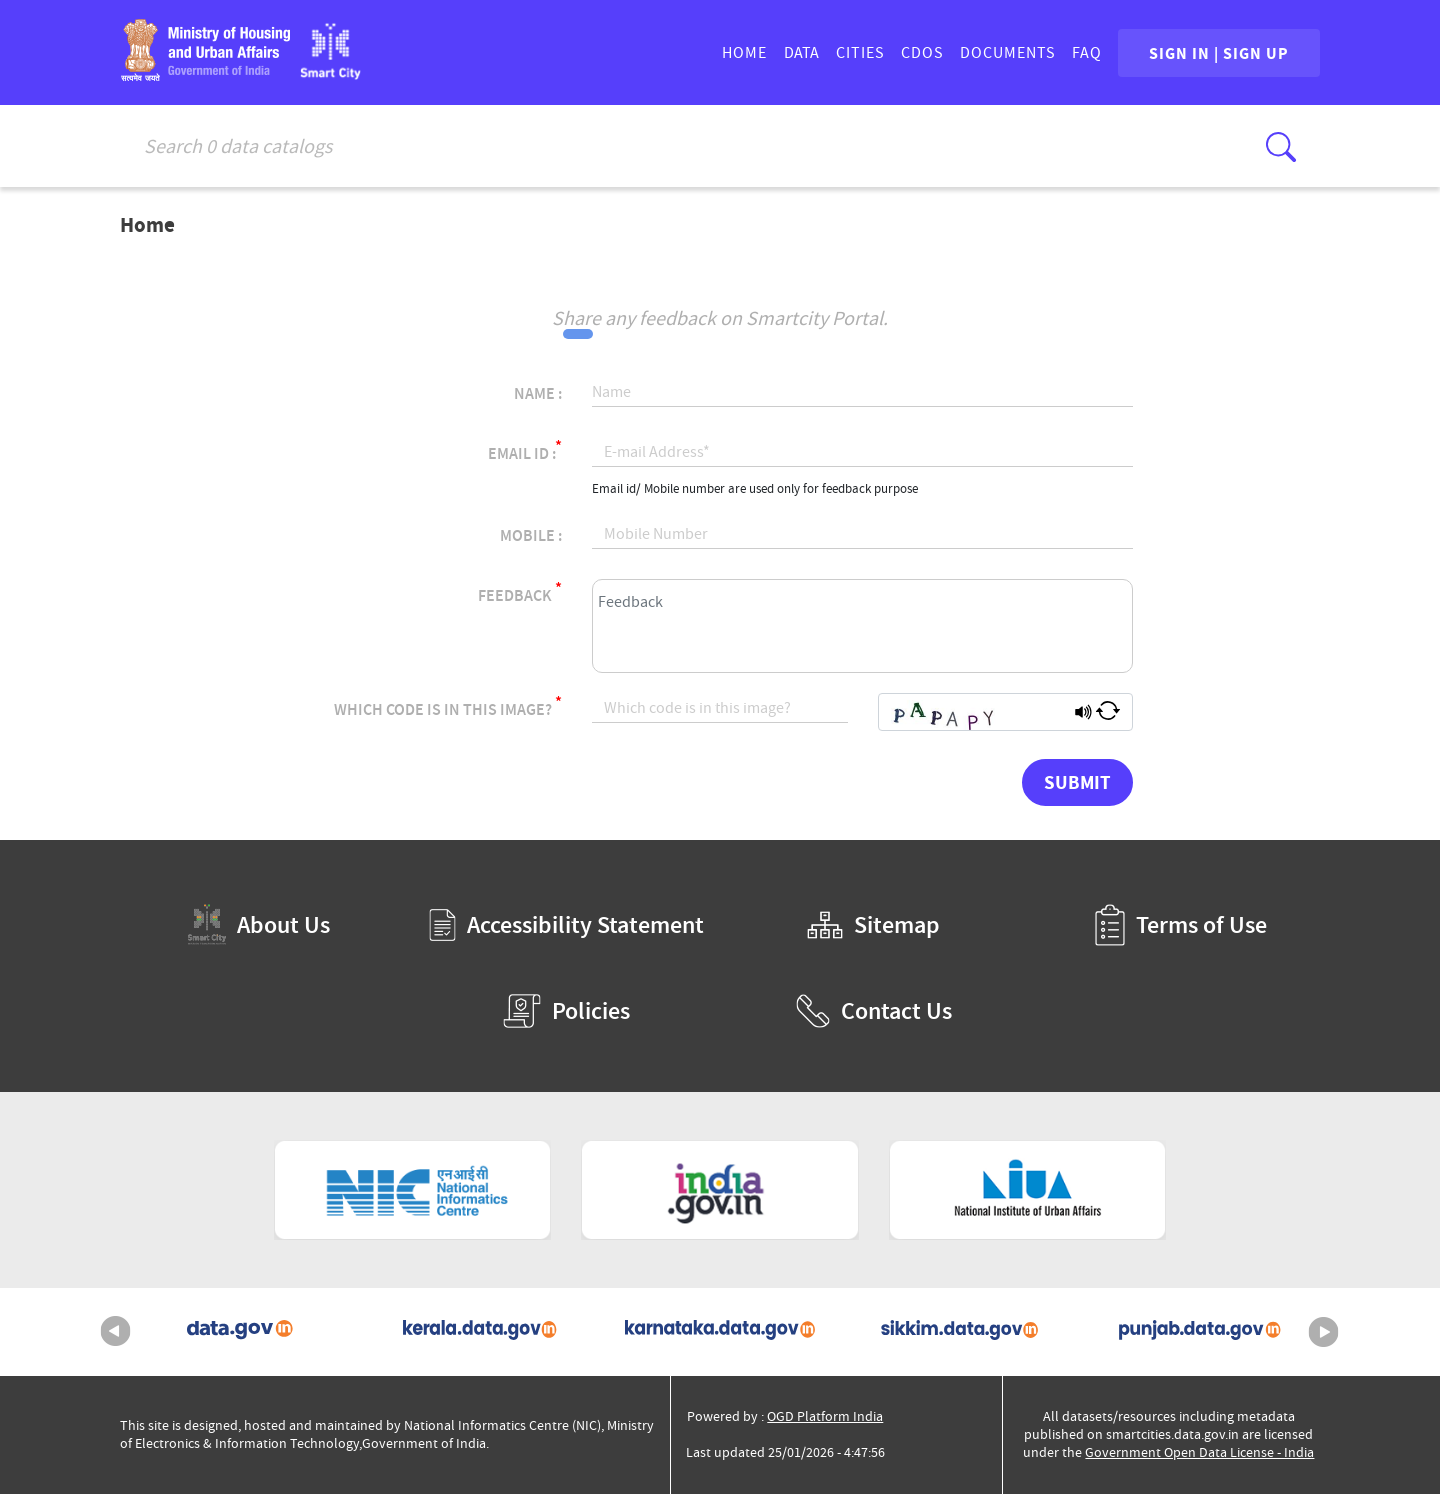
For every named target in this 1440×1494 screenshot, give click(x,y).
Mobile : (531, 536)
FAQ (1087, 53)
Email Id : (525, 450)
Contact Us (874, 1011)
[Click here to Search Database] (1281, 147)
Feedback (520, 592)
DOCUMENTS (1008, 53)
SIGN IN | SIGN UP (1219, 53)
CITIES (860, 53)
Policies (566, 1011)
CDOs (922, 53)
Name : (538, 394)
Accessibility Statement (566, 925)
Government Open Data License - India (1199, 1452)
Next (1324, 1332)
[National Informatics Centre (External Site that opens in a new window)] (413, 1190)
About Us (259, 924)
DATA (801, 53)
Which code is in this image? (448, 706)
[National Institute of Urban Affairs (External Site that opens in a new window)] (1028, 1190)
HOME (744, 53)
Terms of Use (1181, 925)
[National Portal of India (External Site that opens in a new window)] (720, 1190)
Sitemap (873, 925)
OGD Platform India (825, 1416)
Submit (1077, 782)
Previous (116, 1332)
